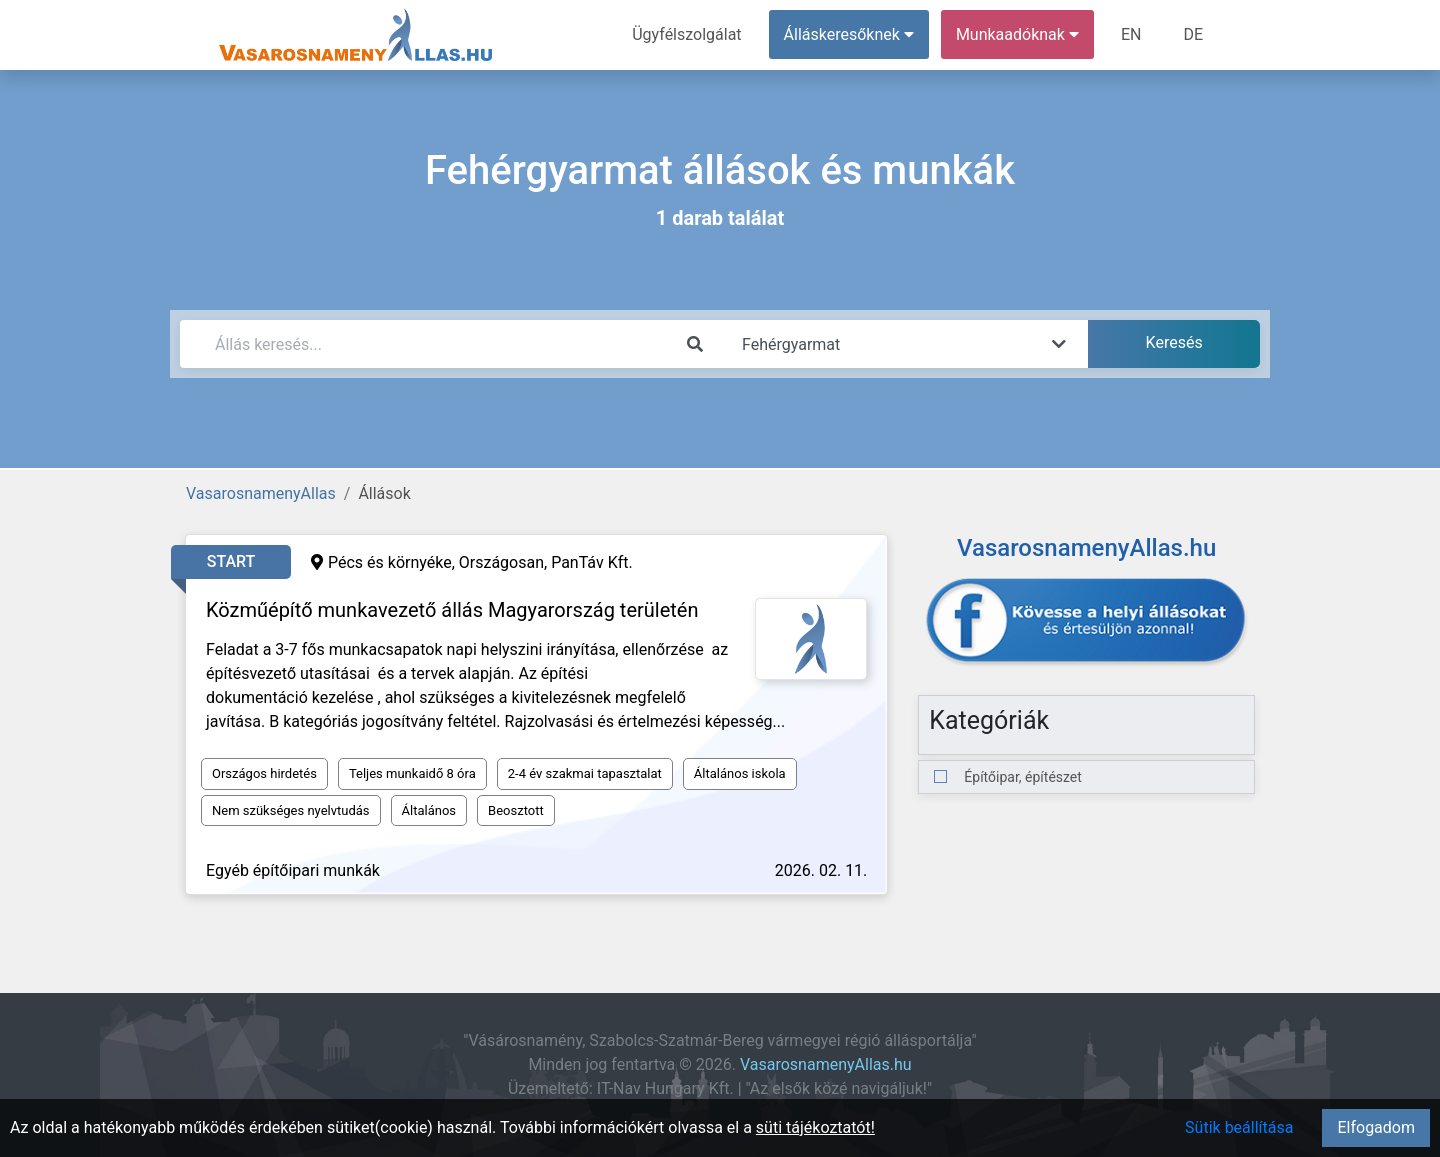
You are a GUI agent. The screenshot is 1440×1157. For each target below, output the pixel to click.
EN (1131, 34)
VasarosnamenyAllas (261, 493)
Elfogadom (1376, 1127)
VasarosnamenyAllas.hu (826, 1064)
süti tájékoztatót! (815, 1127)
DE (1193, 34)
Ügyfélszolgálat (686, 34)
